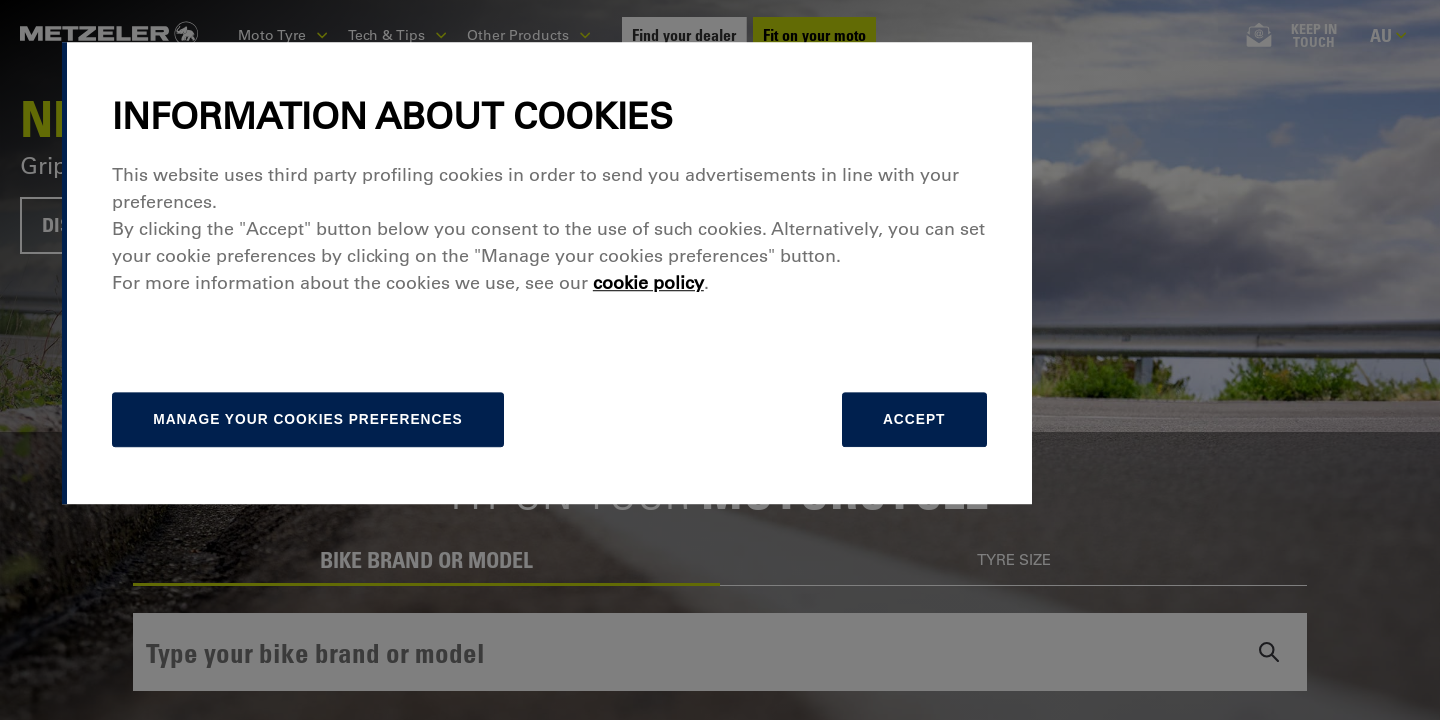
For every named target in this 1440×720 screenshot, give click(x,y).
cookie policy (823, 369)
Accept (1077, 507)
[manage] (495, 507)
